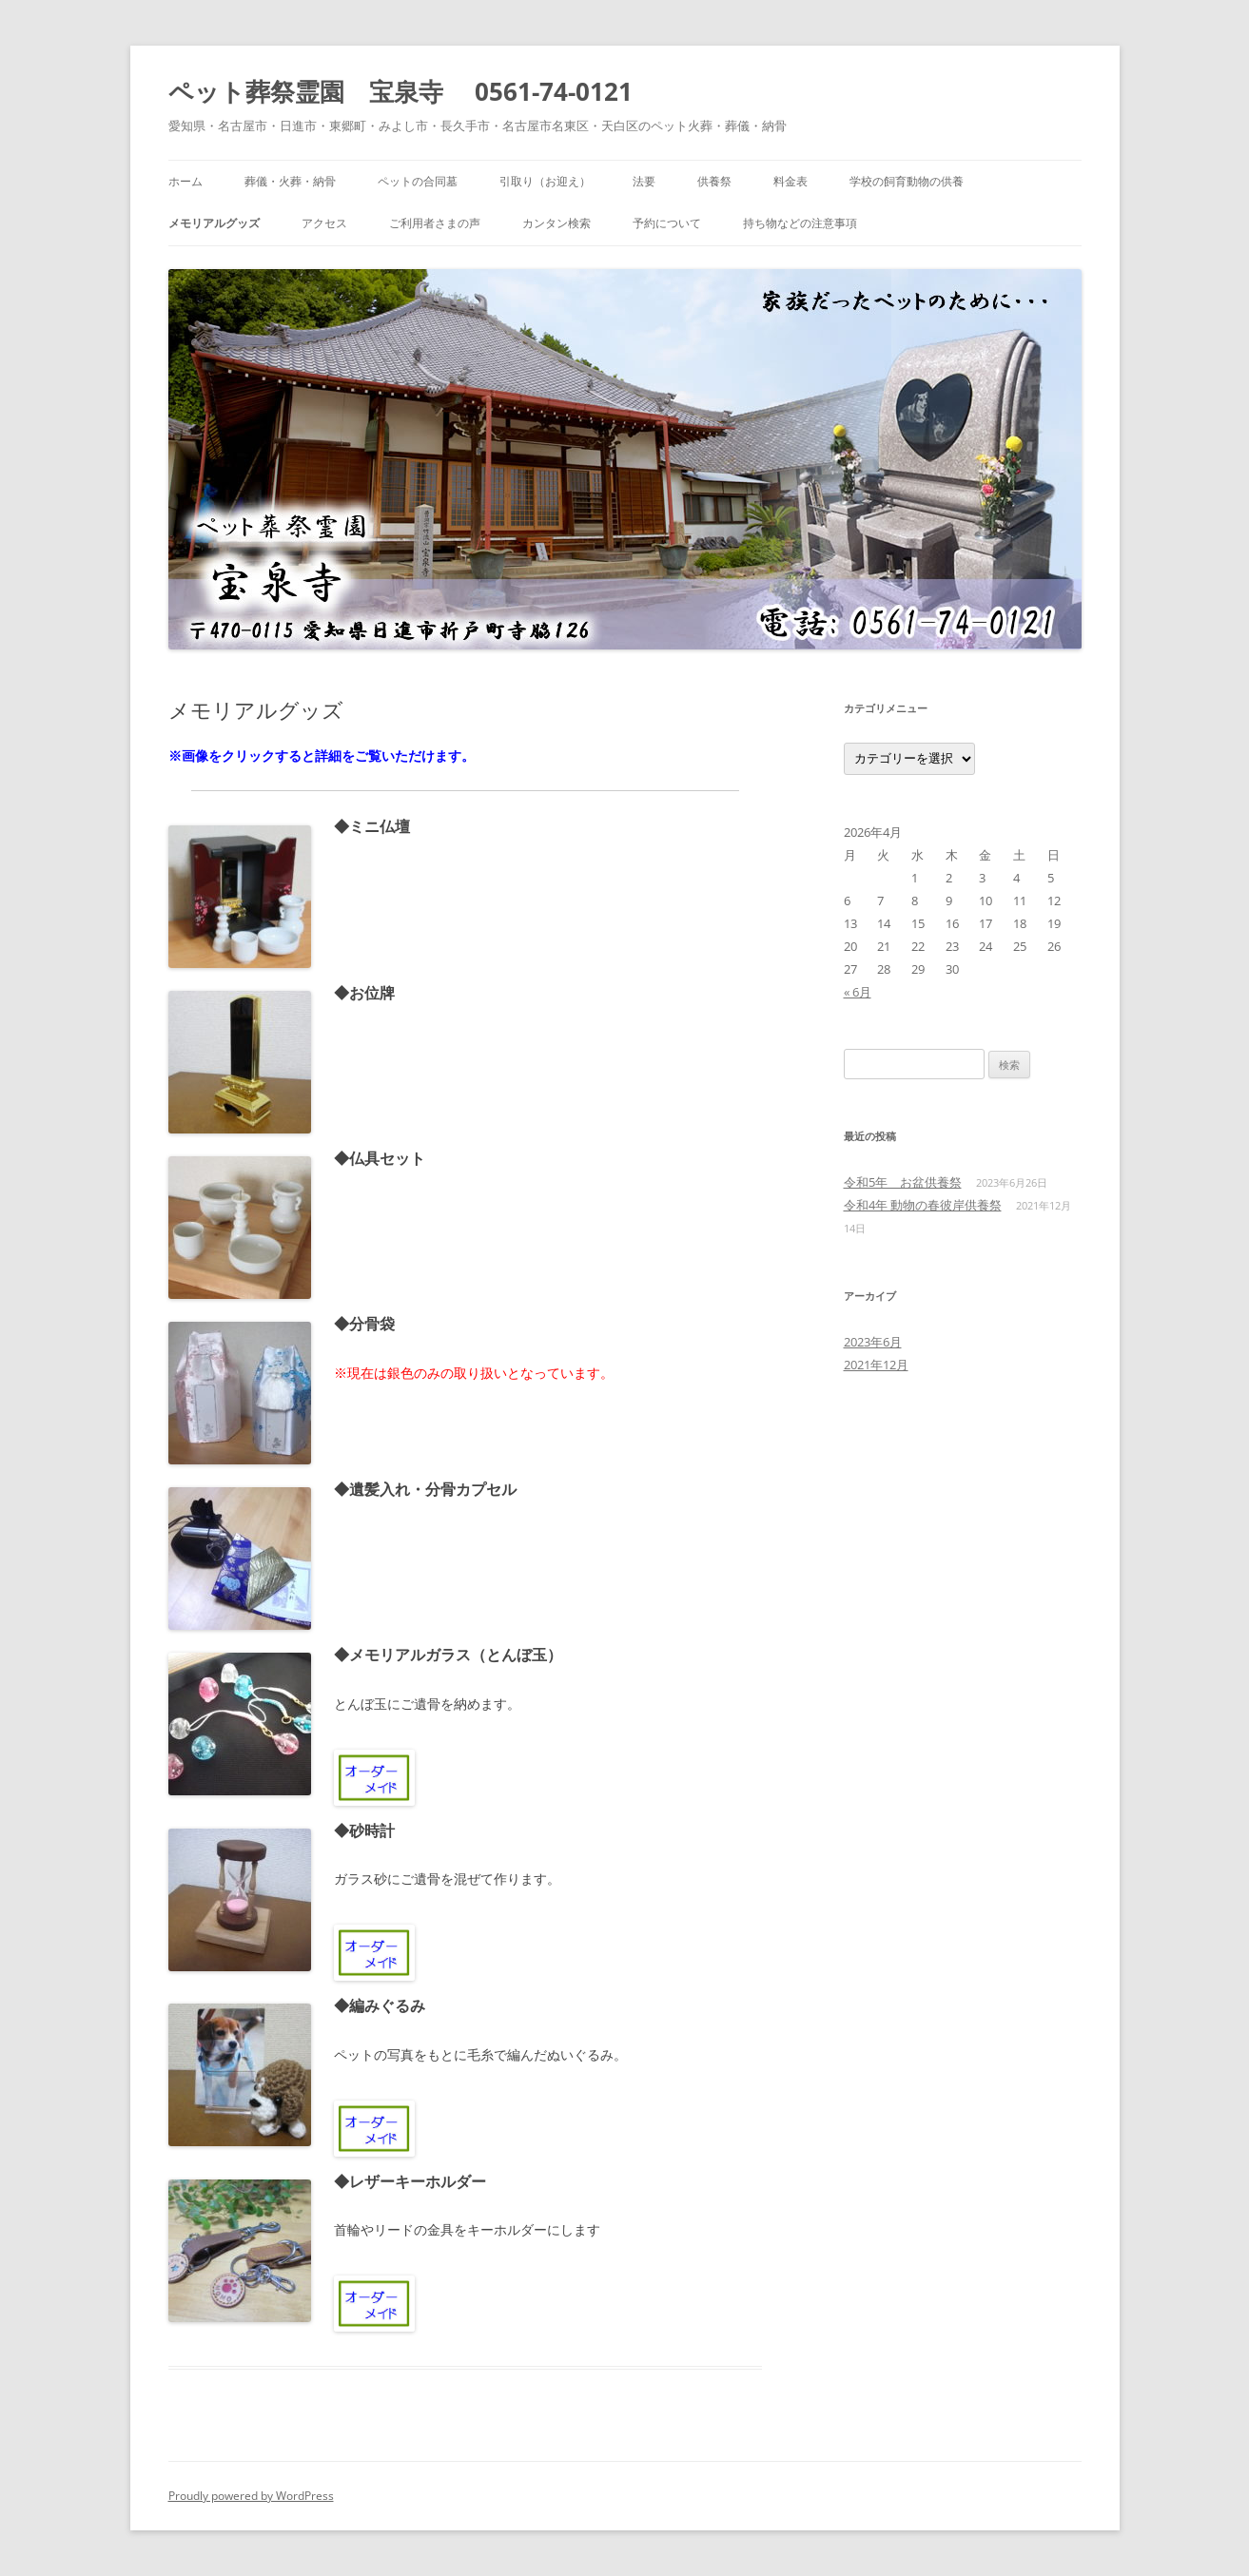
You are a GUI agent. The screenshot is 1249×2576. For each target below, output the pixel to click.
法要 (644, 181)
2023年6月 (873, 1341)
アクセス (324, 223)
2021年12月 (876, 1364)
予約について (667, 223)
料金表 (790, 181)
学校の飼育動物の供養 (906, 181)
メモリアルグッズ (214, 223)
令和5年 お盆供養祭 (903, 1182)
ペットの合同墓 (418, 181)
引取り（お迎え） (545, 181)
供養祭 (714, 181)
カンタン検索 (556, 223)
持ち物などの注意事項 (800, 223)
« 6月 (857, 991)
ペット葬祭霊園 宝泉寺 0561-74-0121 (400, 91)
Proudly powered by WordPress (251, 2496)
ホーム (185, 181)
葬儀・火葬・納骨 (290, 181)
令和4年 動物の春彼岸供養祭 (923, 1204)
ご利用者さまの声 (434, 223)
